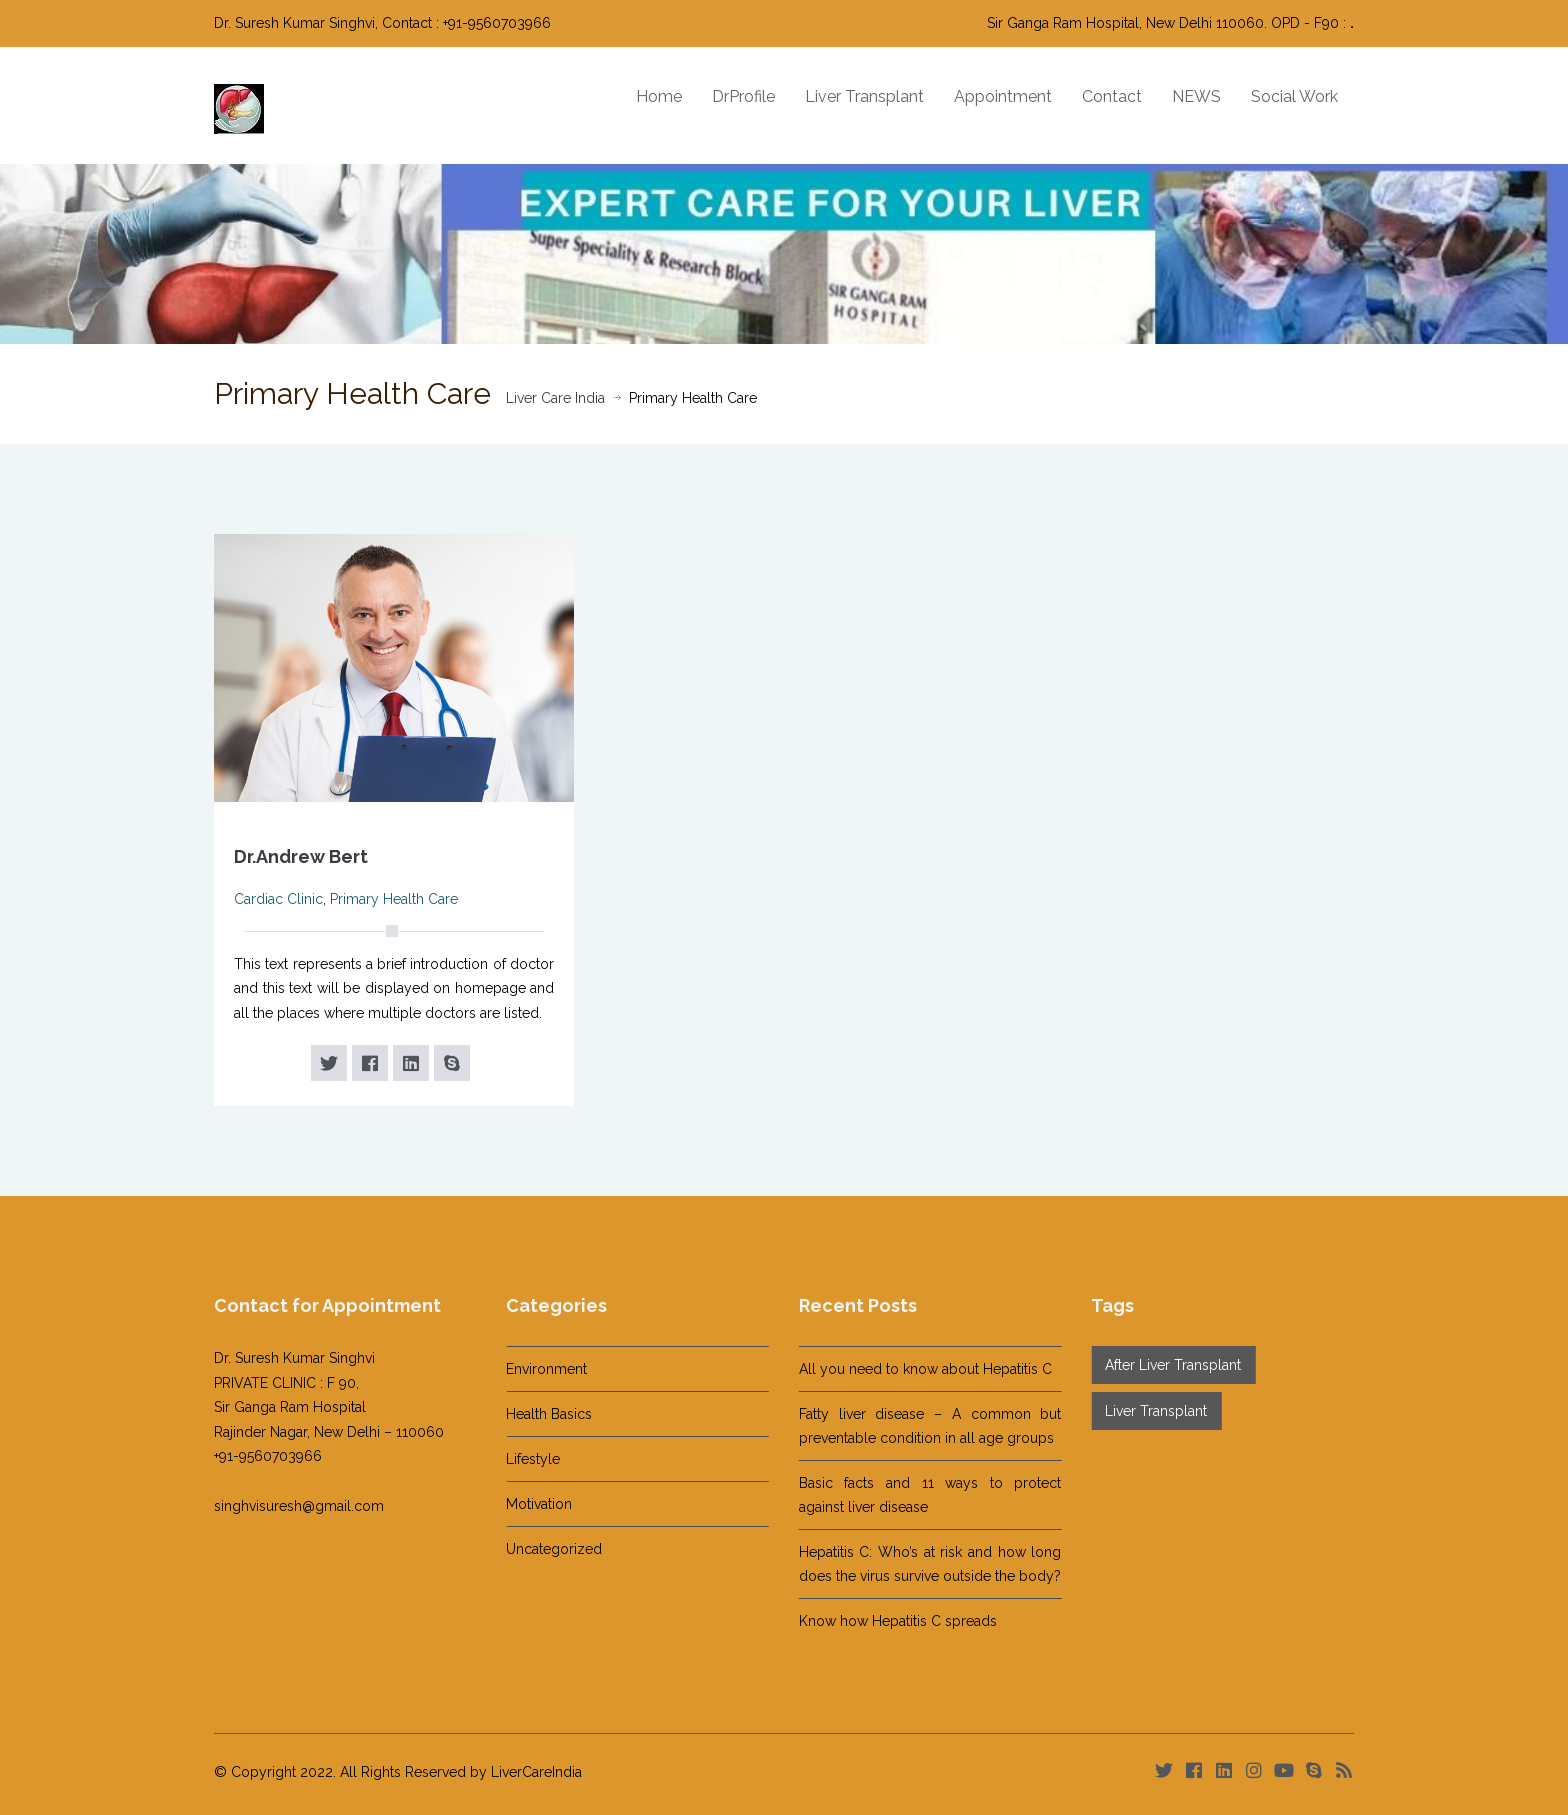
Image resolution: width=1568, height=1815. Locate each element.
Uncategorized (538, 1549)
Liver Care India (555, 398)
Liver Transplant (864, 96)
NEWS (1196, 96)
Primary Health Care (394, 899)
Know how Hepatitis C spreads (882, 1621)
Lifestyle (517, 1459)
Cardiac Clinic (278, 899)
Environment (530, 1369)
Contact (1112, 96)
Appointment (1003, 96)
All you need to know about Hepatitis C (909, 1369)
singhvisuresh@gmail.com (283, 1506)
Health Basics (533, 1414)
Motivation (523, 1504)
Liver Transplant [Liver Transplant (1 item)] (1140, 1411)
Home (659, 96)
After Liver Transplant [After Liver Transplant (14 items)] (1157, 1365)
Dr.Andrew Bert (301, 856)
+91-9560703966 (252, 1456)
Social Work (1294, 96)
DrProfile (743, 96)
